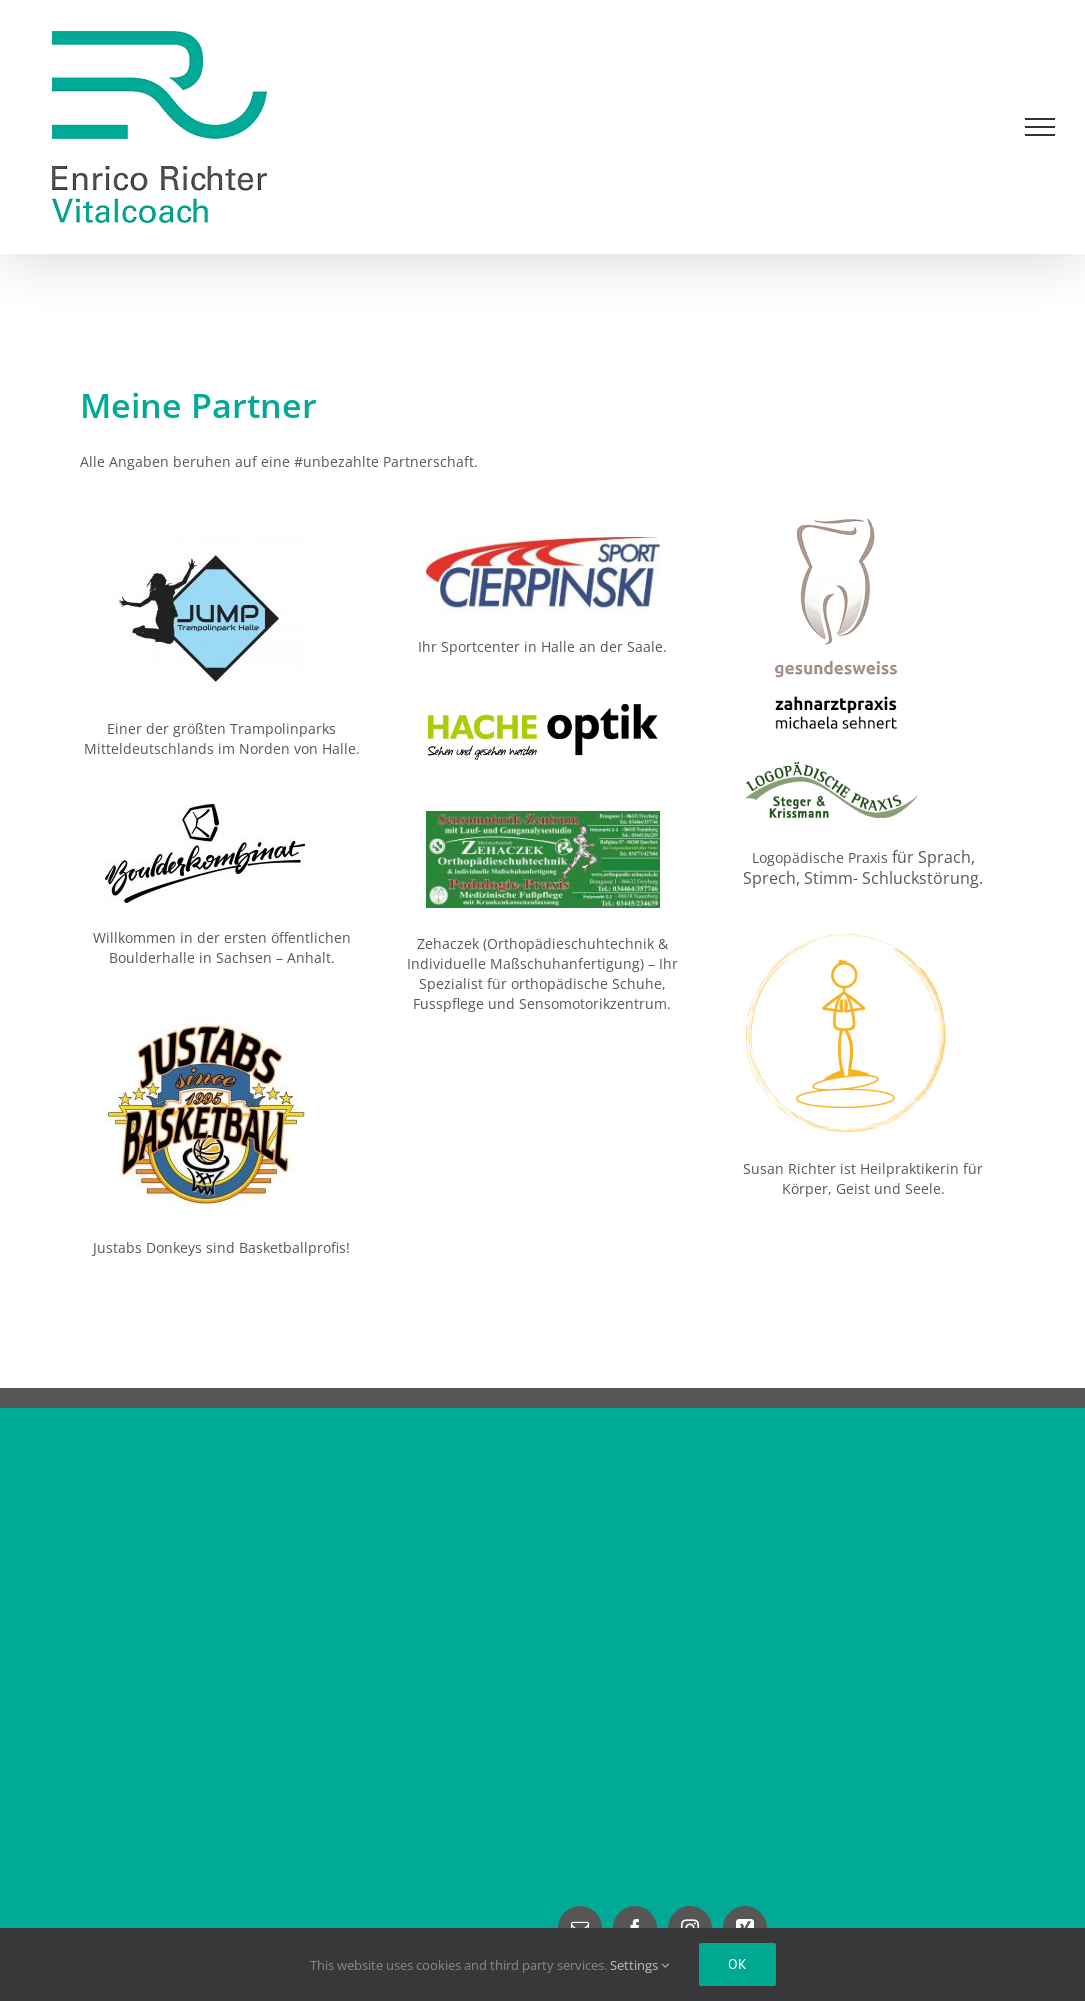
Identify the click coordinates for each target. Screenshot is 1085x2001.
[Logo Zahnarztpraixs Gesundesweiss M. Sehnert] (833, 518)
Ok (737, 1964)
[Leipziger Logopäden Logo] (846, 768)
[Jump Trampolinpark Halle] (205, 543)
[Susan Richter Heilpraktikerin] (846, 940)
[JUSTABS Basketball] (205, 1019)
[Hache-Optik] (543, 708)
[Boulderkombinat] (205, 810)
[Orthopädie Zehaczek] (543, 817)
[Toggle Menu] (1040, 127)
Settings (639, 1965)
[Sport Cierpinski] (543, 543)
